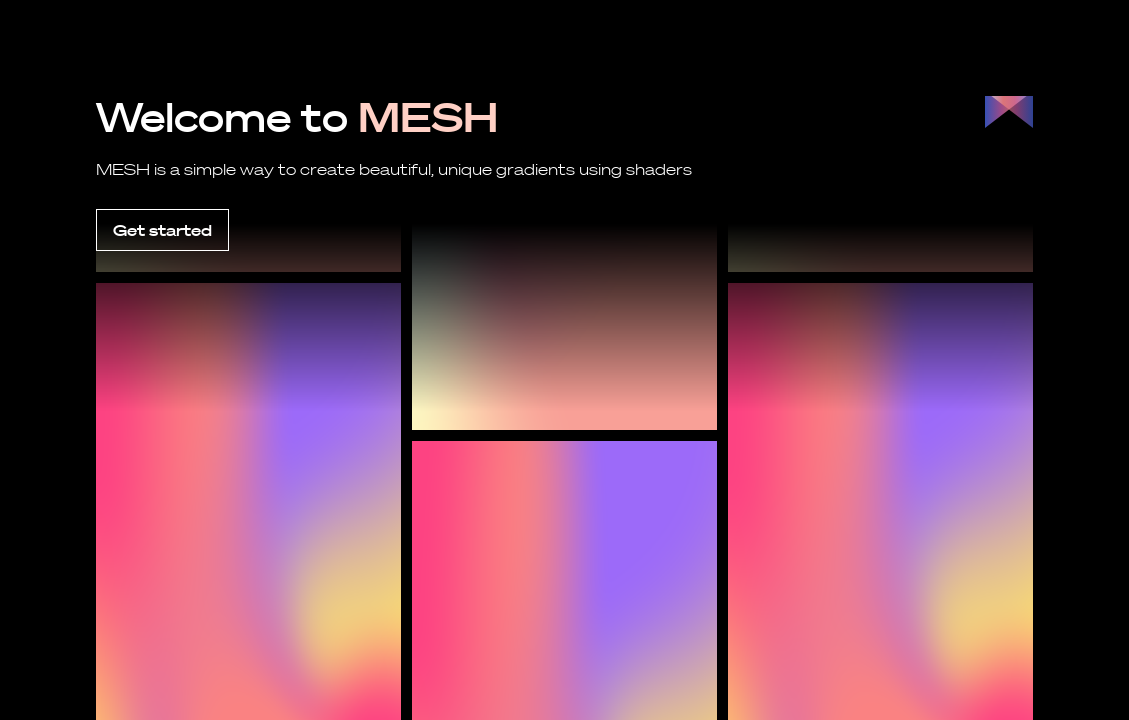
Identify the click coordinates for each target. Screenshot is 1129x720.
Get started (162, 230)
